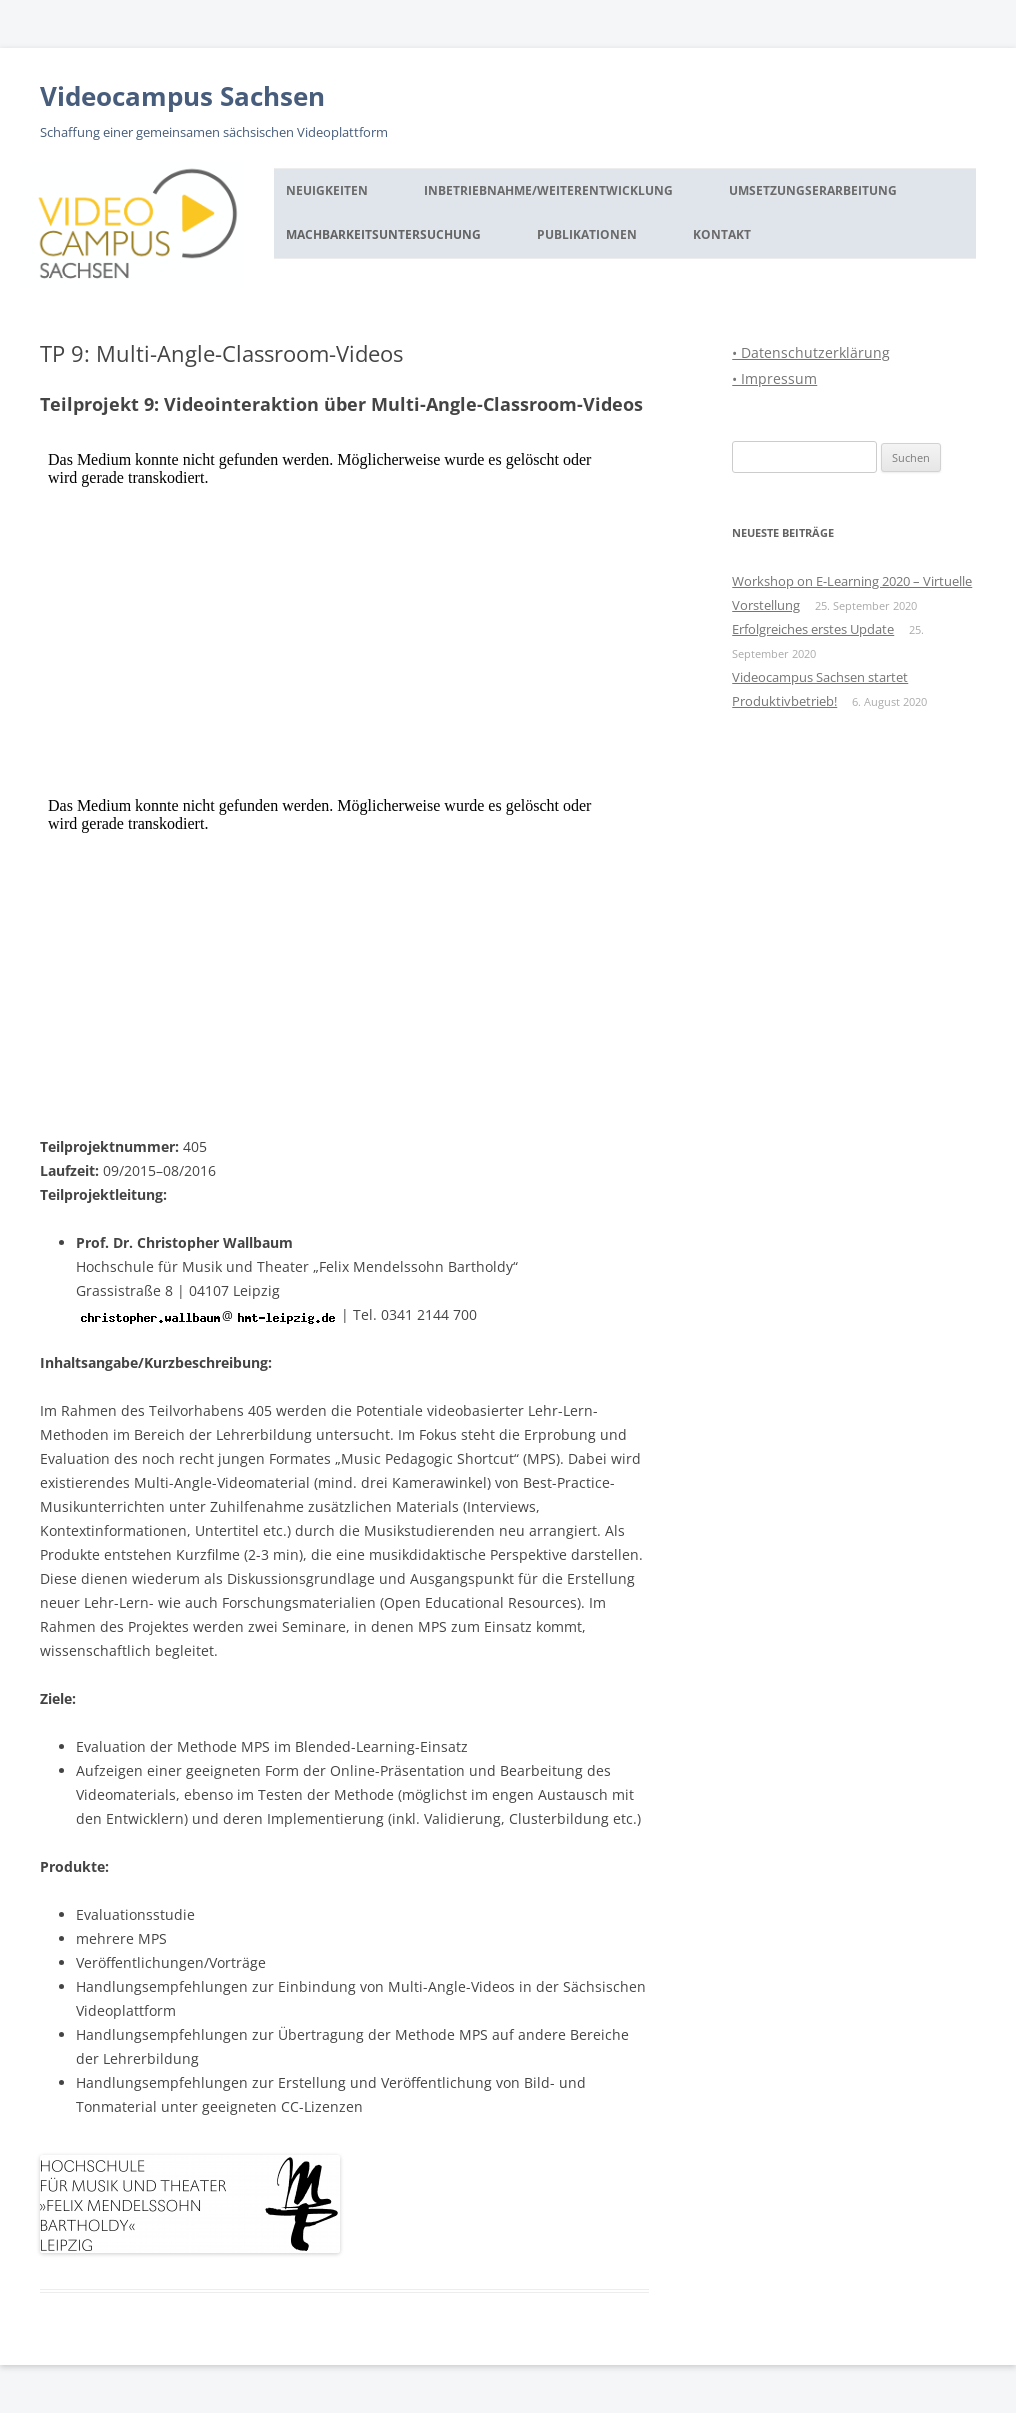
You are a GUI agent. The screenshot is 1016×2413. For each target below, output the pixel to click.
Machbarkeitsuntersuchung (383, 234)
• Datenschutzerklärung (811, 352)
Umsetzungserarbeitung (813, 190)
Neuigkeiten (327, 190)
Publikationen (587, 234)
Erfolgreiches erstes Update (813, 629)
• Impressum (774, 378)
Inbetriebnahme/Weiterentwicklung (548, 190)
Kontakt (722, 234)
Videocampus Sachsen (182, 96)
